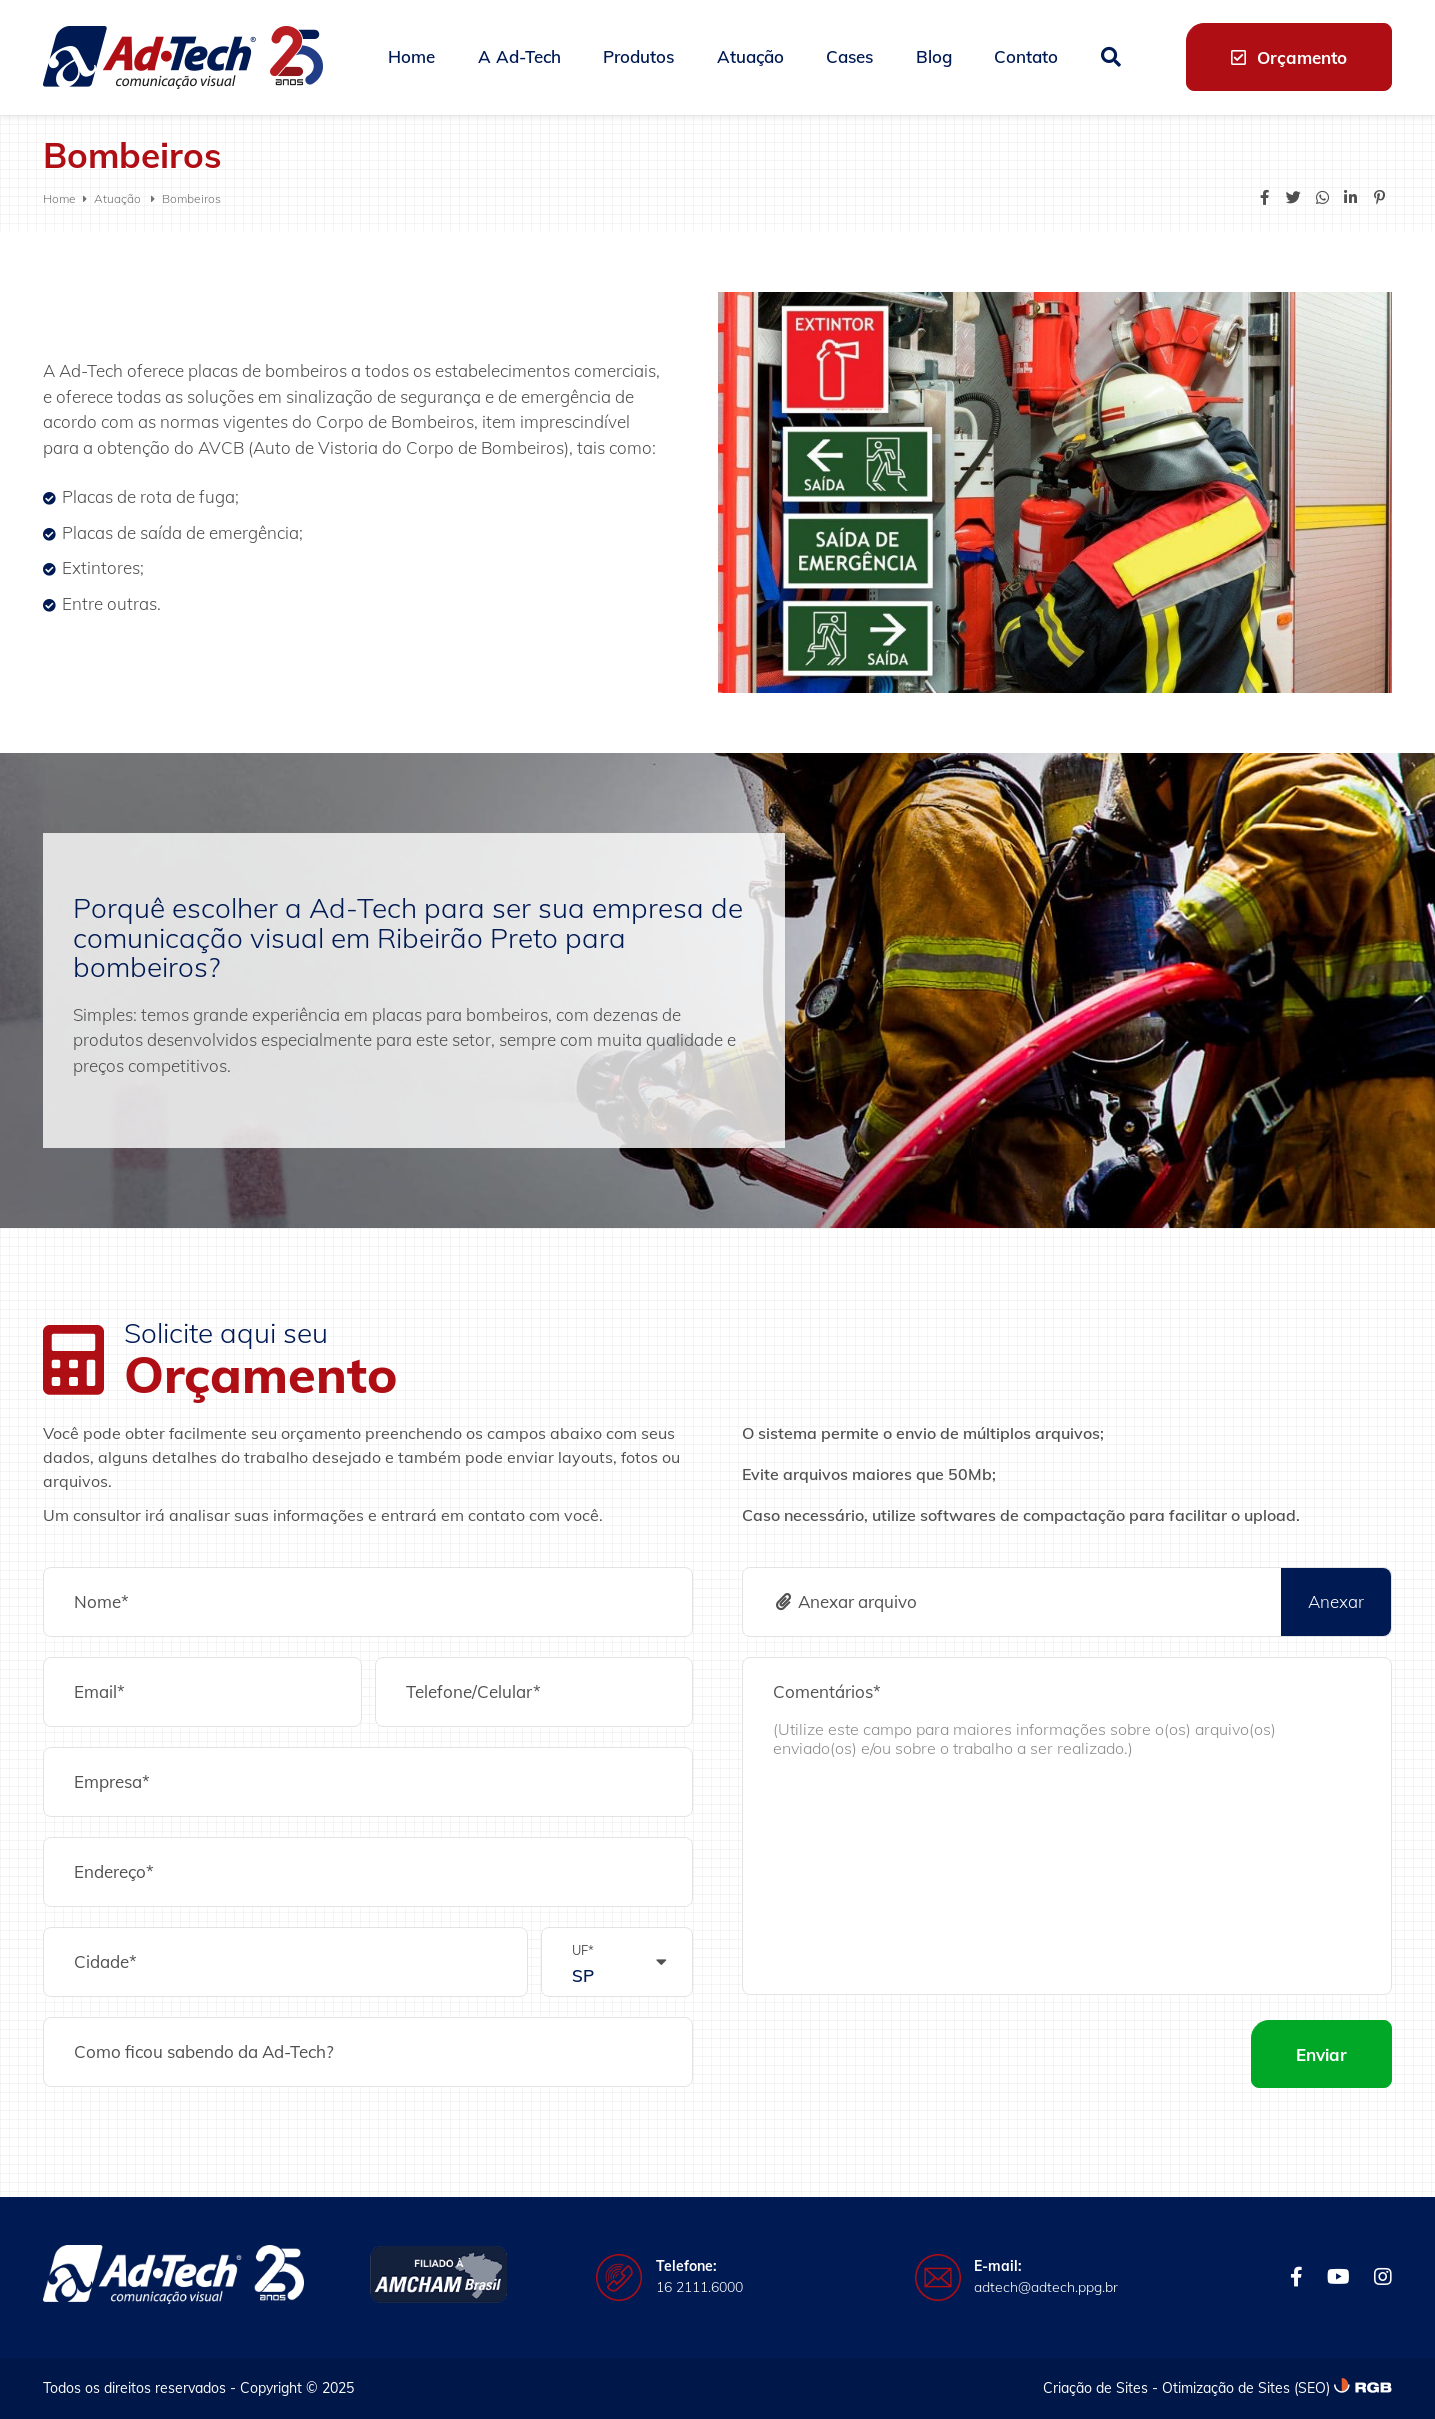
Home (411, 56)
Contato (1026, 56)
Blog (934, 56)
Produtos (638, 56)
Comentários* (827, 1691)
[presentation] (894, 2054)
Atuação (750, 56)
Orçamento (1289, 57)
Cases (849, 56)
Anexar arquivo (845, 1601)
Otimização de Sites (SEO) (1246, 2388)
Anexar (1336, 1601)
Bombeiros (191, 198)
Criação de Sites (1095, 2388)
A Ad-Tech (519, 56)
